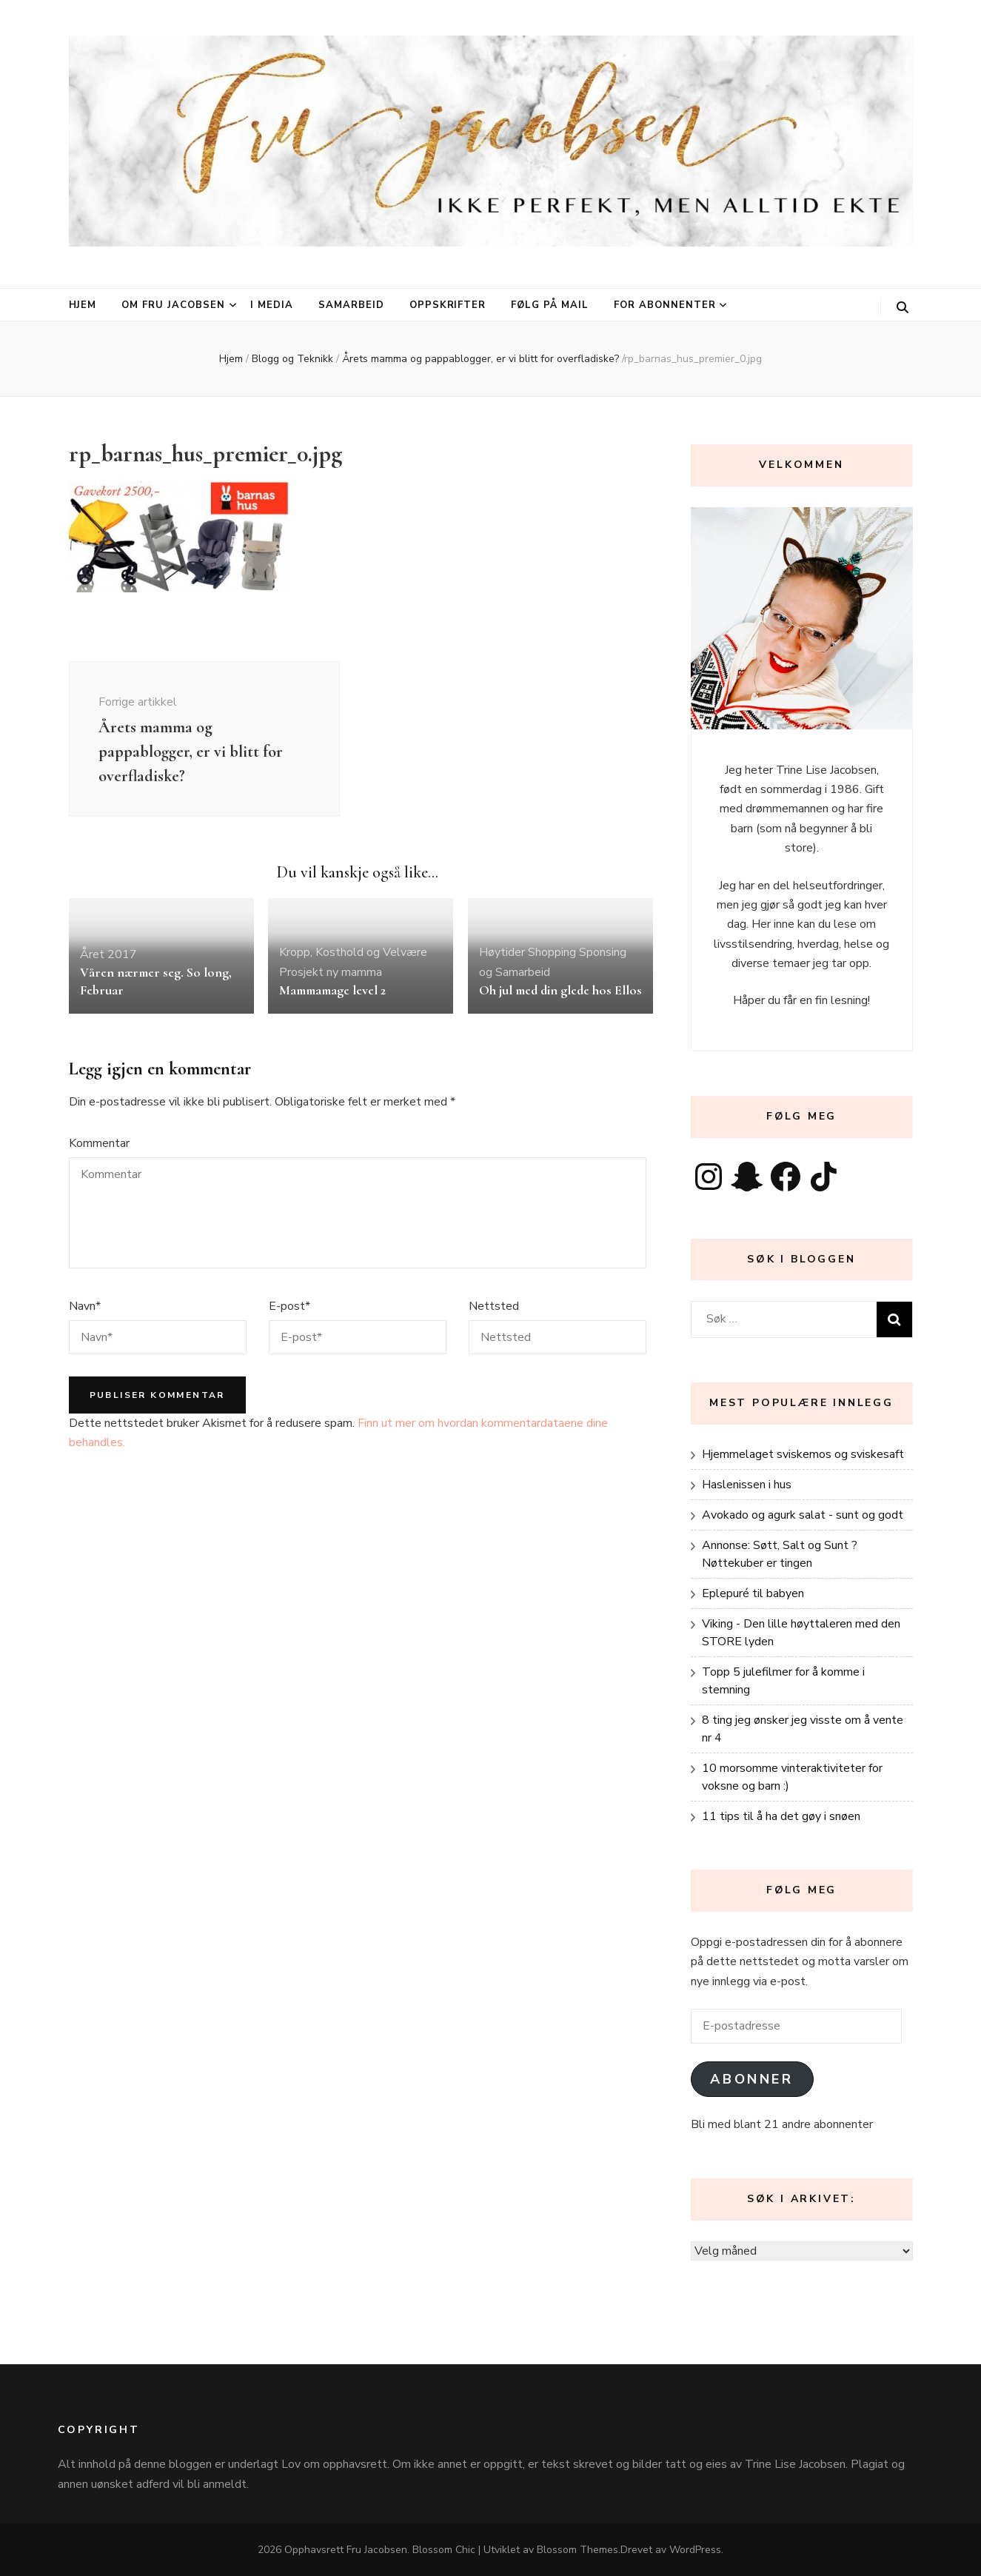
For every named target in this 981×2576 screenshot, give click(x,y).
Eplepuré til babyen (753, 1593)
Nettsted (494, 1306)
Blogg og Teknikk (292, 359)
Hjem (83, 305)
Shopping (552, 952)
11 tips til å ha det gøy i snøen (781, 1816)
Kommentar (99, 1143)
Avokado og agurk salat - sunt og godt (802, 1515)
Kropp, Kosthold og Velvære (353, 952)
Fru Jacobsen (376, 2550)
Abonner (751, 2079)
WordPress (695, 2550)
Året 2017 (108, 954)
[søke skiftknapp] (902, 307)
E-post (289, 1306)
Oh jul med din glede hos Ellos (559, 990)
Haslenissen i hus (746, 1484)
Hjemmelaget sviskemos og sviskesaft (803, 1454)
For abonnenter (665, 305)
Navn (85, 1306)
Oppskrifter (447, 305)
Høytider (502, 952)
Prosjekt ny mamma (330, 972)
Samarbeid (351, 305)
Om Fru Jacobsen (173, 305)
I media (271, 305)
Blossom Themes (577, 2550)
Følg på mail (550, 305)
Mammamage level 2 (332, 990)
